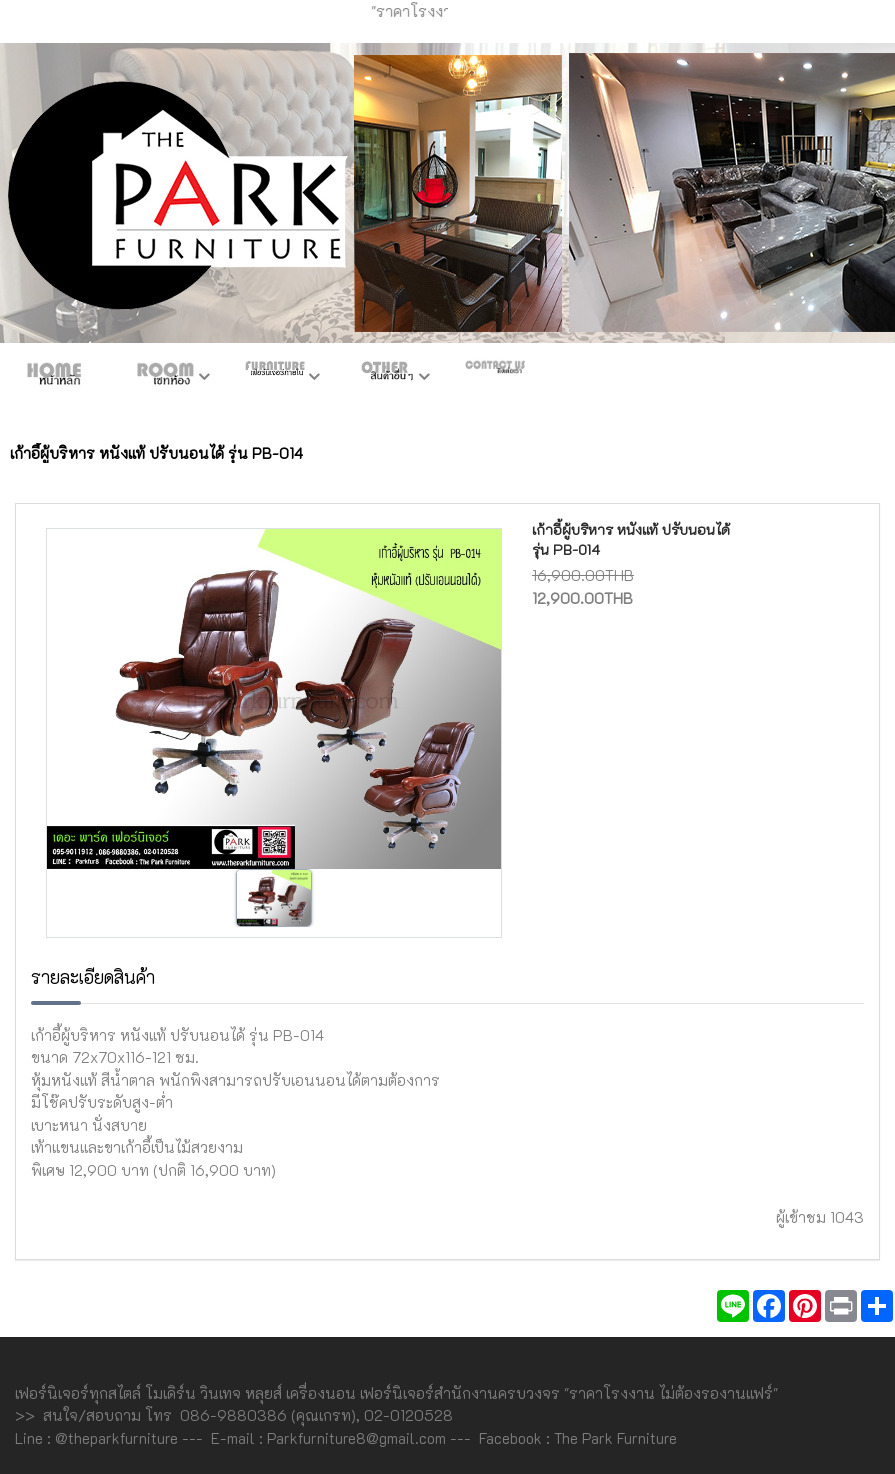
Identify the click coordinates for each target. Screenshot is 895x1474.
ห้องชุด (165, 378)
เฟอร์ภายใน (275, 378)
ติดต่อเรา (495, 378)
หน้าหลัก (55, 378)
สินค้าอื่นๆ (385, 378)
